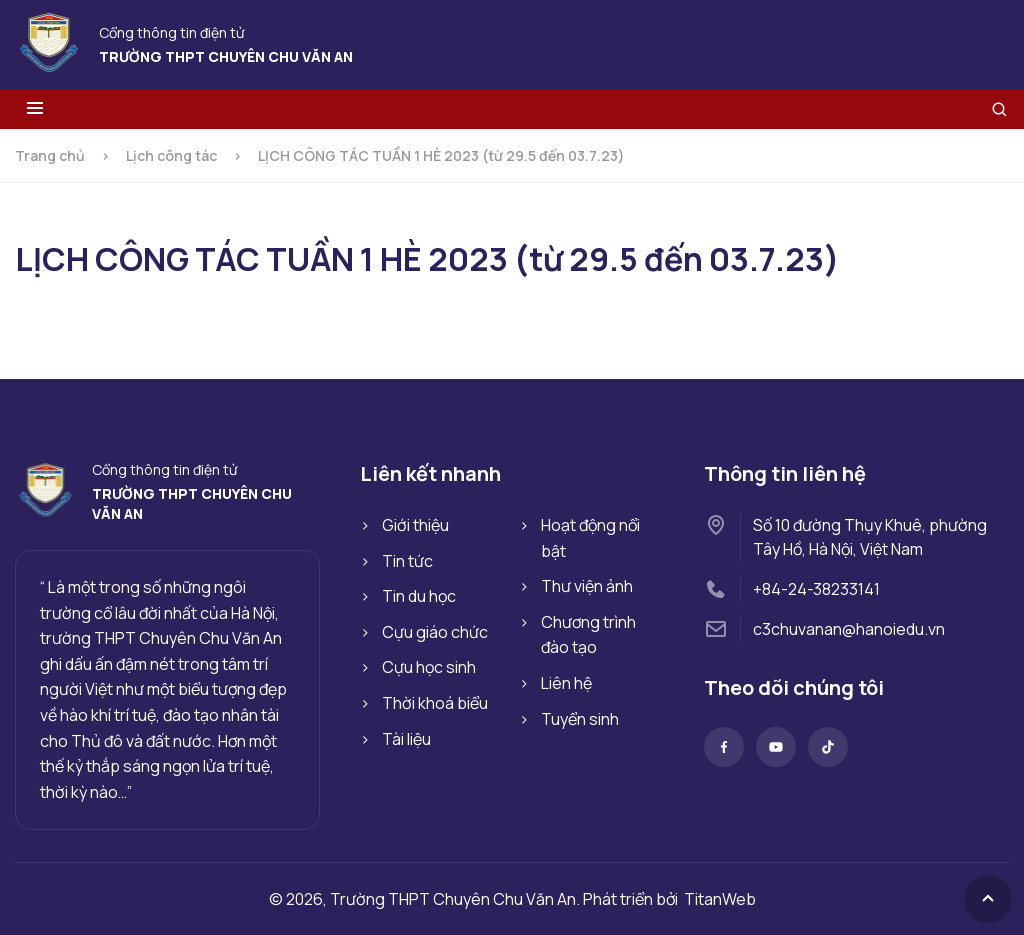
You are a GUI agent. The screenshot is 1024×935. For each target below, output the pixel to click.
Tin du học (419, 596)
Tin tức (407, 561)
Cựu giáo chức (435, 632)
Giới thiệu (415, 525)
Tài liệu (406, 739)
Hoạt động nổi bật (590, 538)
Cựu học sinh (429, 667)
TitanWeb (720, 899)
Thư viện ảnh (587, 586)
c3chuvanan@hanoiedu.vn (849, 629)
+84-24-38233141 (816, 589)
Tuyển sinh (580, 719)
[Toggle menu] (35, 109)
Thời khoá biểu (435, 703)
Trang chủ (50, 155)
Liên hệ (566, 683)
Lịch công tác (171, 155)
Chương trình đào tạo (588, 635)
